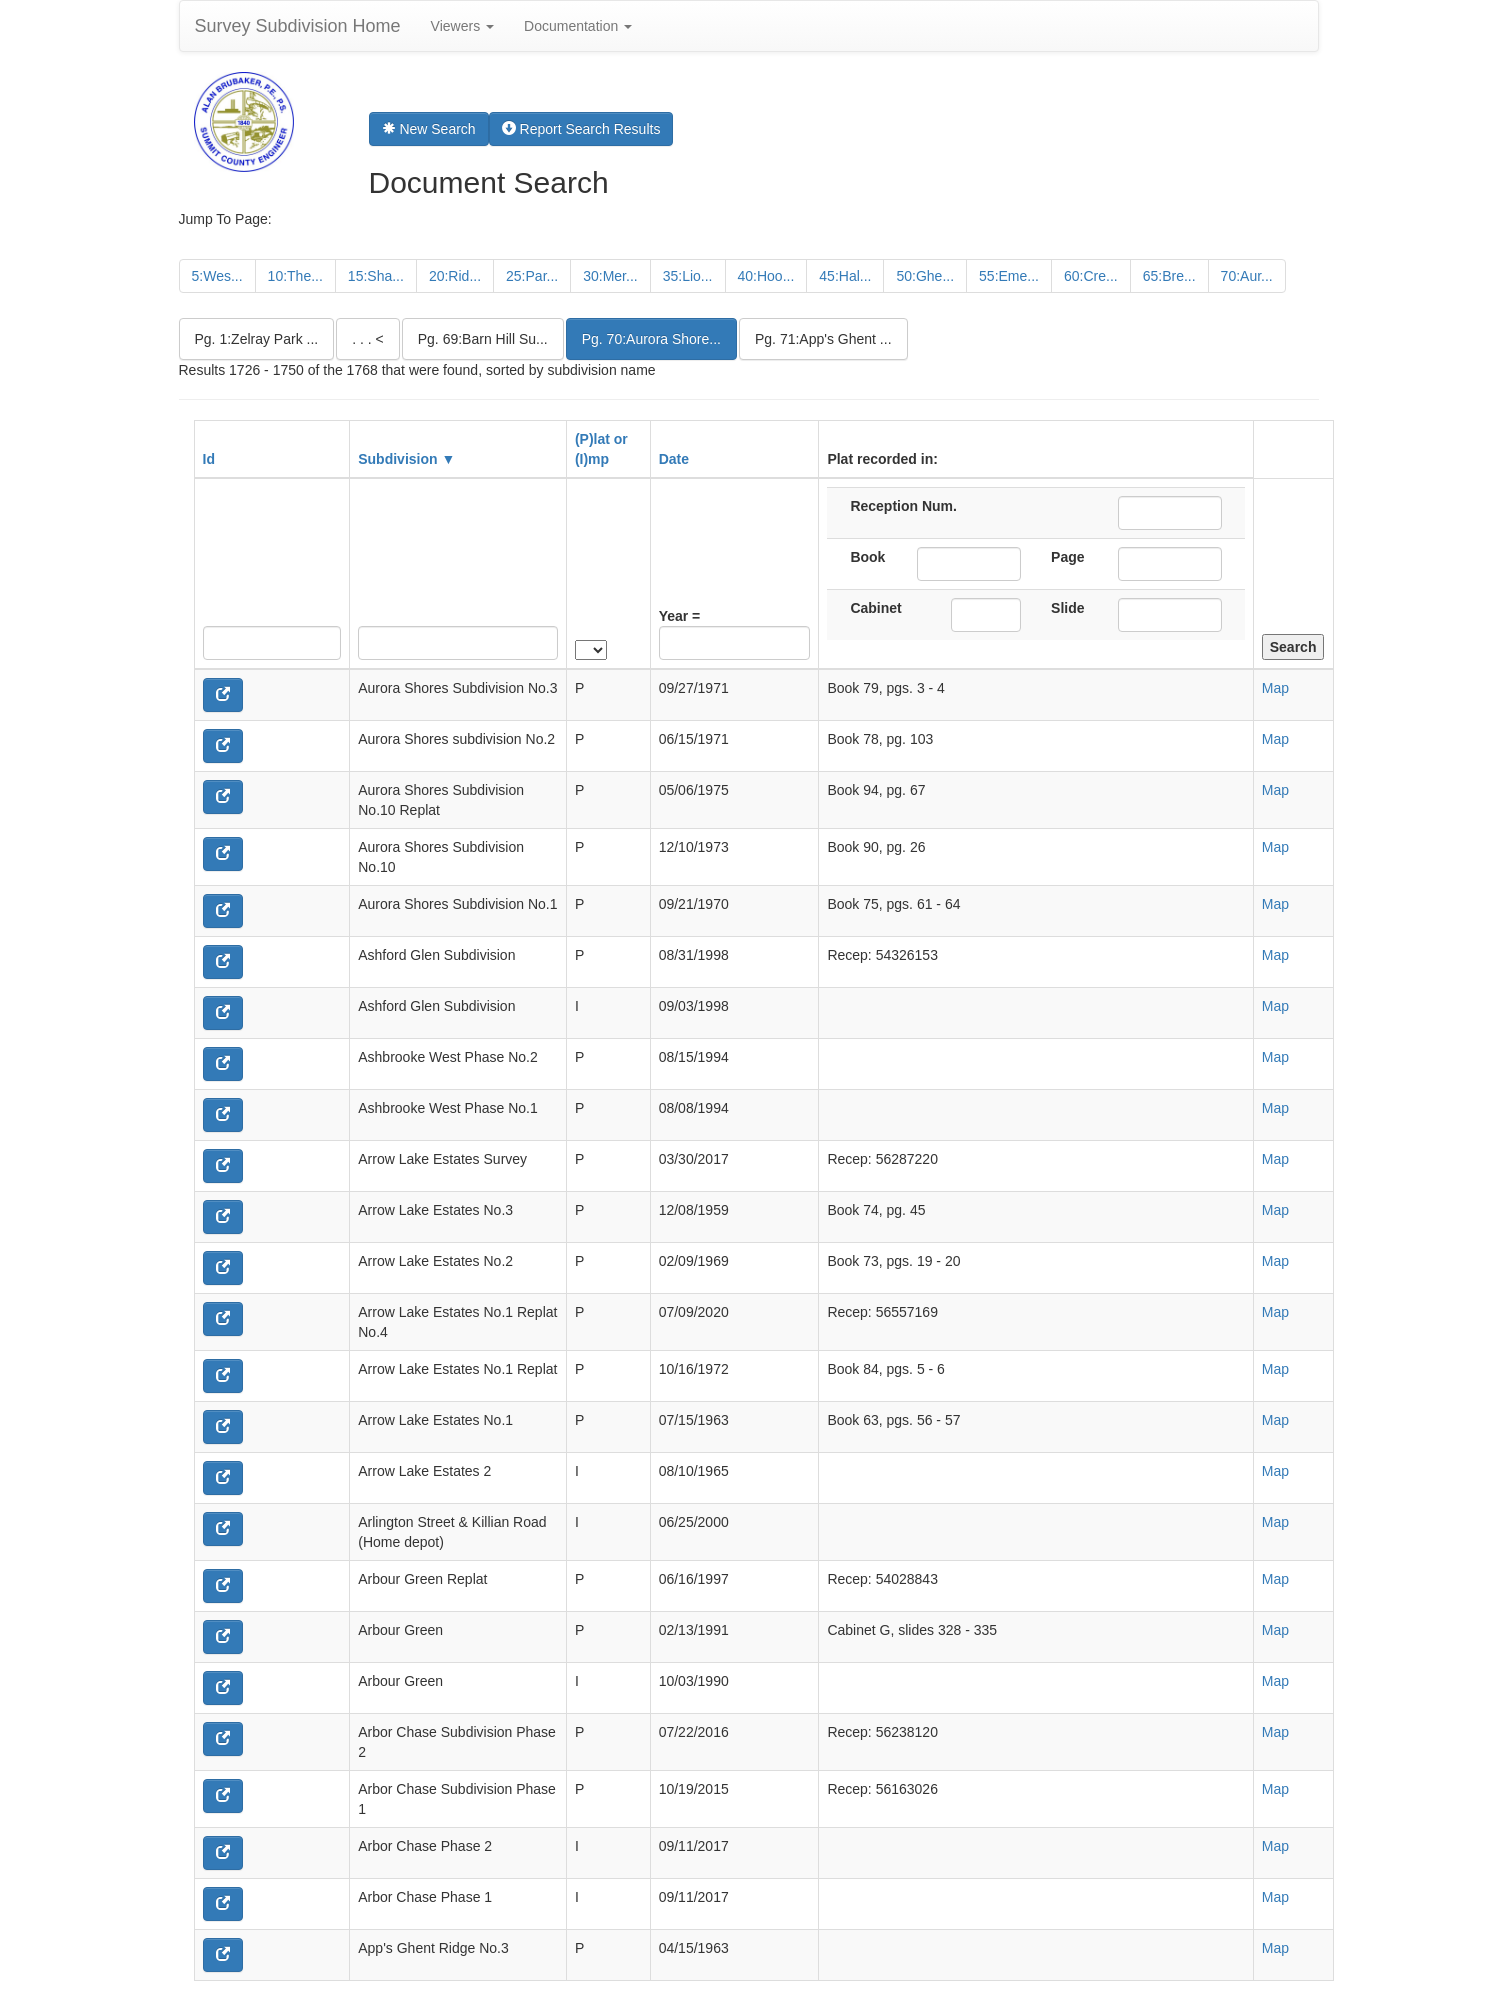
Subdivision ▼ (406, 459)
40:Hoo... (766, 276)
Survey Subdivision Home (298, 26)
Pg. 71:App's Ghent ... (823, 339)
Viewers (462, 26)
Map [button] (1275, 688)
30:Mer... (610, 276)
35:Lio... (688, 276)
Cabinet (875, 608)
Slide (1067, 608)
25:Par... (532, 276)
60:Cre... (1091, 276)
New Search (429, 129)
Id (209, 459)
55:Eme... (1009, 276)
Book (867, 557)
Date (674, 459)
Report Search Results (581, 129)
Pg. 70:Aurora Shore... (651, 339)
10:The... (295, 276)
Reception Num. (903, 506)
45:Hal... (845, 276)
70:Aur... (1247, 276)
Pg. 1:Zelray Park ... (257, 339)
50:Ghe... (925, 276)
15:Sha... (376, 276)
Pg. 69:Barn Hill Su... (483, 339)
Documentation (578, 26)
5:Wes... (217, 276)
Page (1067, 557)
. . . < (368, 339)
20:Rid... (455, 276)
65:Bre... (1169, 276)
